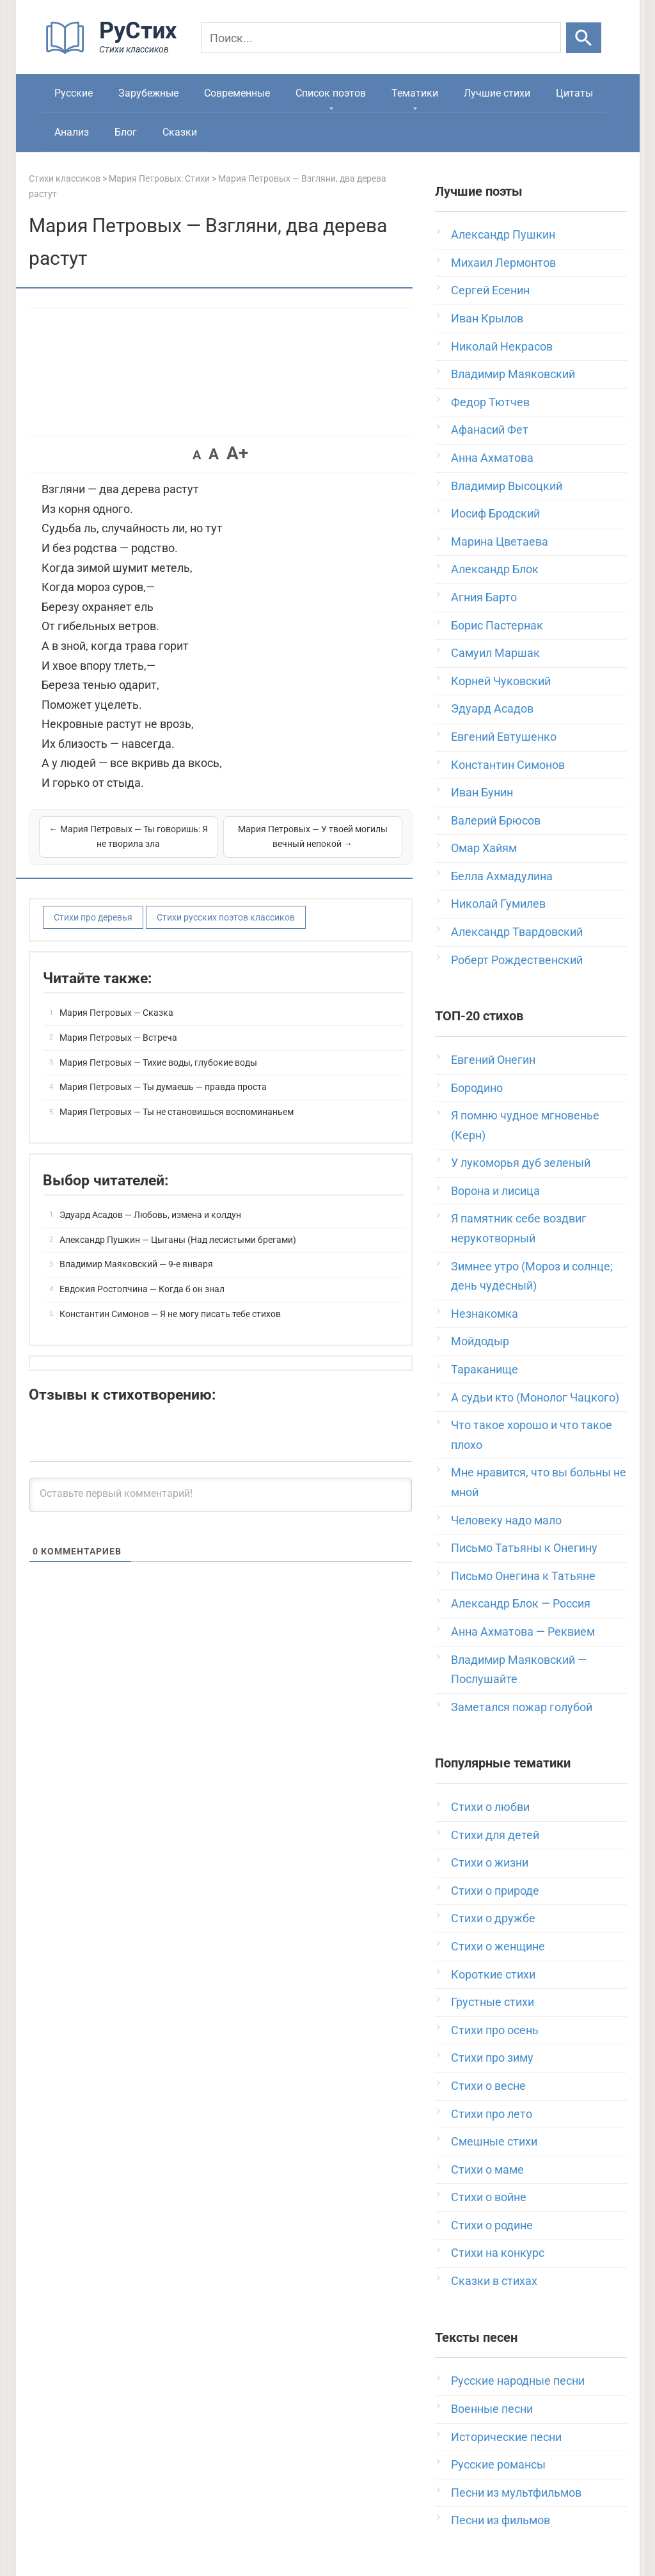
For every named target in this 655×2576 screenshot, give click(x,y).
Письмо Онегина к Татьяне (523, 1576)
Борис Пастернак (497, 625)
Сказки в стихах (494, 2281)
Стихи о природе (495, 1890)
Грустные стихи (492, 2002)
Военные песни (492, 2408)
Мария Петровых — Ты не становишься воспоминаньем (176, 1112)
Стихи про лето (491, 2114)
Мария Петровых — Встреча (118, 1037)
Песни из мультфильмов (516, 2492)
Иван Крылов (487, 318)
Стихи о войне (488, 2197)
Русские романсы (498, 2464)
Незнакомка (484, 1313)
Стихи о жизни (489, 1862)
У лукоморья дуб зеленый (520, 1162)
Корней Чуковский (501, 681)
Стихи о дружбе (493, 1918)
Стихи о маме (487, 2169)
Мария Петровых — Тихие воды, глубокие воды (158, 1062)
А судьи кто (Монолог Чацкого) (535, 1397)
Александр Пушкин (503, 234)
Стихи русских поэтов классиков (226, 917)
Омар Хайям (484, 848)
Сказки (179, 132)
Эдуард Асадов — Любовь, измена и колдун (150, 1215)
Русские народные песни (518, 2380)
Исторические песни (506, 2437)
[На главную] (115, 51)
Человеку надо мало (506, 1520)
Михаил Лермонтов (503, 262)
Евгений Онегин (493, 1059)
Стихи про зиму (492, 2057)
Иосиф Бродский (495, 513)
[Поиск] (381, 37)
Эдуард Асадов (492, 708)
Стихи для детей (495, 1835)
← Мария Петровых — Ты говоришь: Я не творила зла (128, 836)
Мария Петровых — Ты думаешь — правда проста (163, 1087)
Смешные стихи (494, 2141)
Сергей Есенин (490, 290)
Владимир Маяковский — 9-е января (136, 1264)
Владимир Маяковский (513, 374)
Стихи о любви (490, 1806)
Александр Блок (495, 569)
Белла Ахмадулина (502, 876)
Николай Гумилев (498, 903)
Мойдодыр (480, 1341)
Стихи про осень (495, 2030)
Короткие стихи (493, 1974)
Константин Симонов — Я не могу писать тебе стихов (170, 1314)
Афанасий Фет (489, 429)
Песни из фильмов (500, 2520)
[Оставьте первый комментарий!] (220, 1495)
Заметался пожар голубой (521, 1707)
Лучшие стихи (497, 93)
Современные (237, 93)
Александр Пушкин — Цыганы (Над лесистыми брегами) (177, 1240)
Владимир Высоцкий (506, 486)
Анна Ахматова (492, 457)
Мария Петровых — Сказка (116, 1012)
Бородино (477, 1087)
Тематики (414, 93)
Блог (125, 132)
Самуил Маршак (495, 653)
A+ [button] (237, 453)
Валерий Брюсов (496, 820)
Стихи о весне (488, 2085)
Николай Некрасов (502, 346)
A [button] (197, 454)
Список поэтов (331, 93)
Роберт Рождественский (517, 960)
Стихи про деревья (93, 917)
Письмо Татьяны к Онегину (524, 1547)
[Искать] (583, 37)
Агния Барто (484, 597)
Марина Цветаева (499, 541)
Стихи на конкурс (497, 2252)
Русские (73, 93)
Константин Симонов (508, 764)
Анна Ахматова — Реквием (523, 1631)
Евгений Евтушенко (503, 736)
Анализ (71, 132)
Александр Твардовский (517, 931)
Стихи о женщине (498, 1946)
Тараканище (484, 1369)
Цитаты (574, 93)
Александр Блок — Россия (520, 1603)
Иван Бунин (482, 792)
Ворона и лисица (495, 1190)
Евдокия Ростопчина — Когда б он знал (142, 1289)
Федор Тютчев (490, 402)
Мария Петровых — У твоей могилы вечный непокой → (313, 836)
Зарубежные (148, 93)
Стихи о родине (492, 2225)
